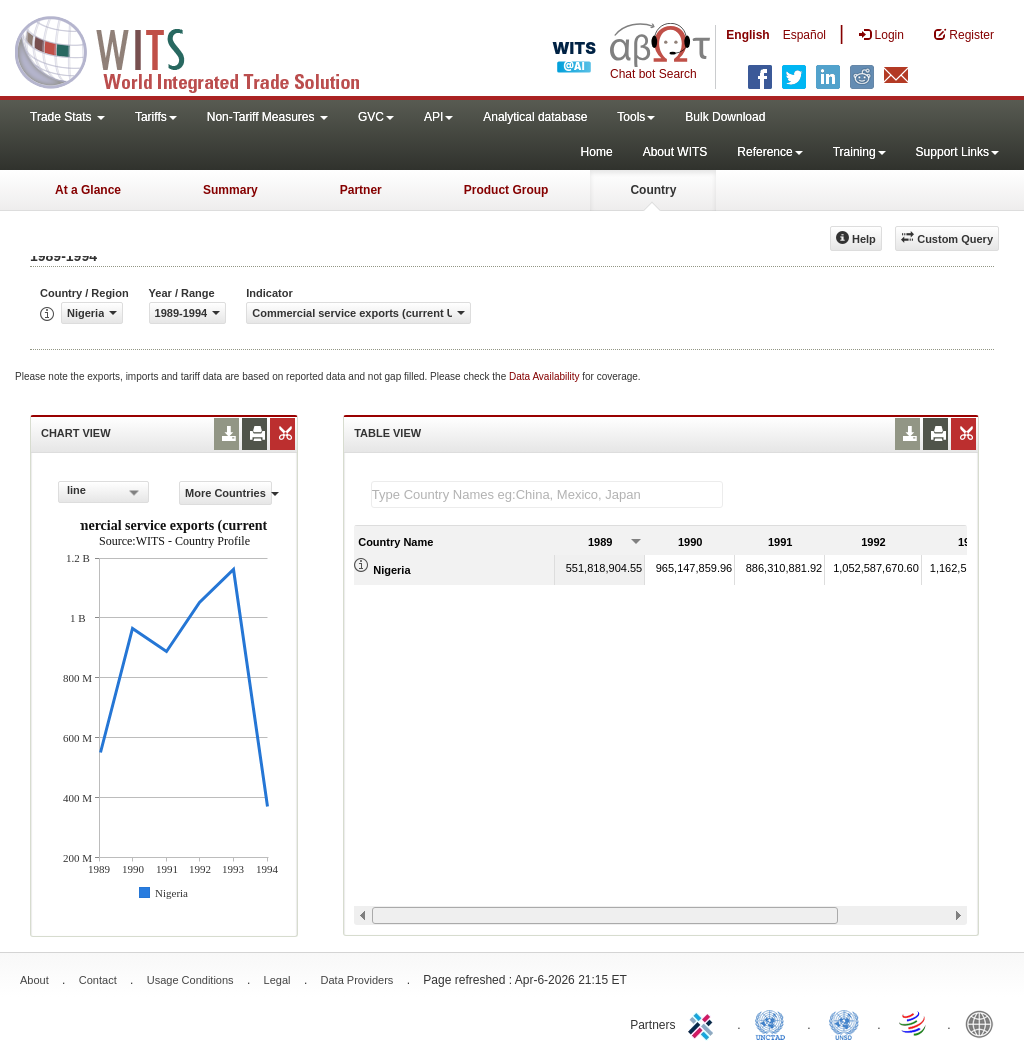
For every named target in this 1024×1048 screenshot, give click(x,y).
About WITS (675, 152)
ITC (704, 1023)
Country (653, 190)
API (438, 117)
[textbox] (547, 494)
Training (859, 152)
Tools (636, 117)
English (747, 35)
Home (597, 152)
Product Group (506, 190)
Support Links (957, 152)
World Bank (984, 1023)
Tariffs (156, 117)
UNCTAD (774, 1023)
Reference (769, 152)
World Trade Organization (914, 1023)
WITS (200, 50)
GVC (376, 117)
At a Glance (88, 190)
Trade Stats (67, 117)
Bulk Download (725, 117)
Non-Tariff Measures (267, 117)
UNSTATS (844, 1023)
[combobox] (103, 492)
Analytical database (535, 117)
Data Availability (545, 376)
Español (804, 35)
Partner (361, 190)
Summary (230, 190)
